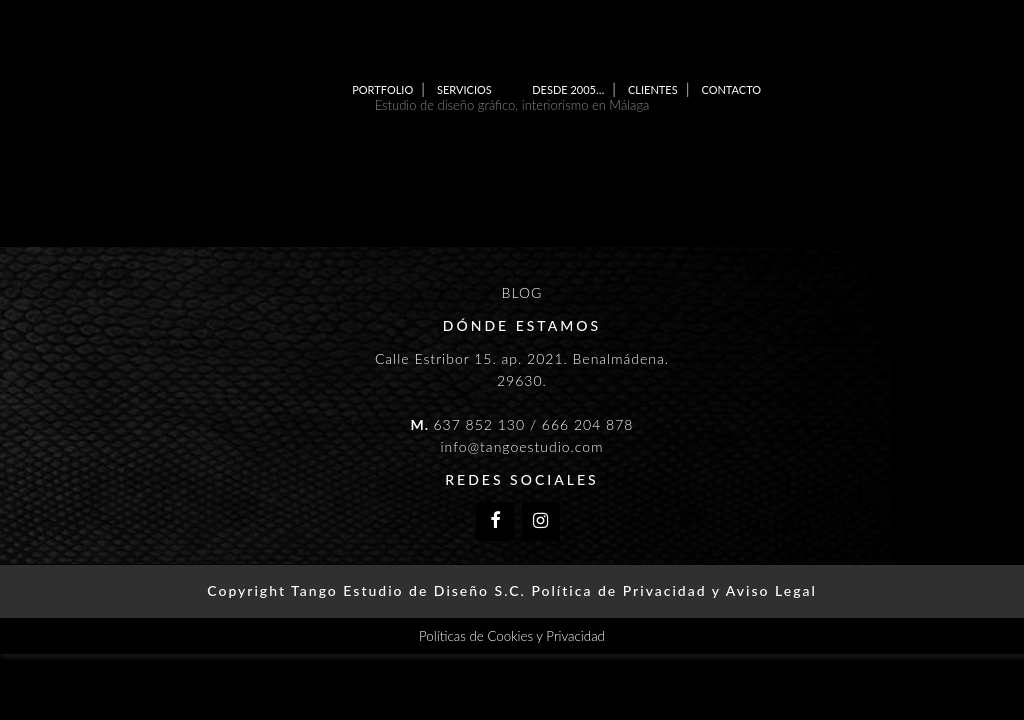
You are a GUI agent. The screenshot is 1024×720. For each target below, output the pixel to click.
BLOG (522, 292)
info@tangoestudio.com (521, 446)
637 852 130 (479, 424)
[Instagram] (541, 521)
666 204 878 (588, 424)
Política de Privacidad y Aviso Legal (673, 590)
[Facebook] (495, 521)
